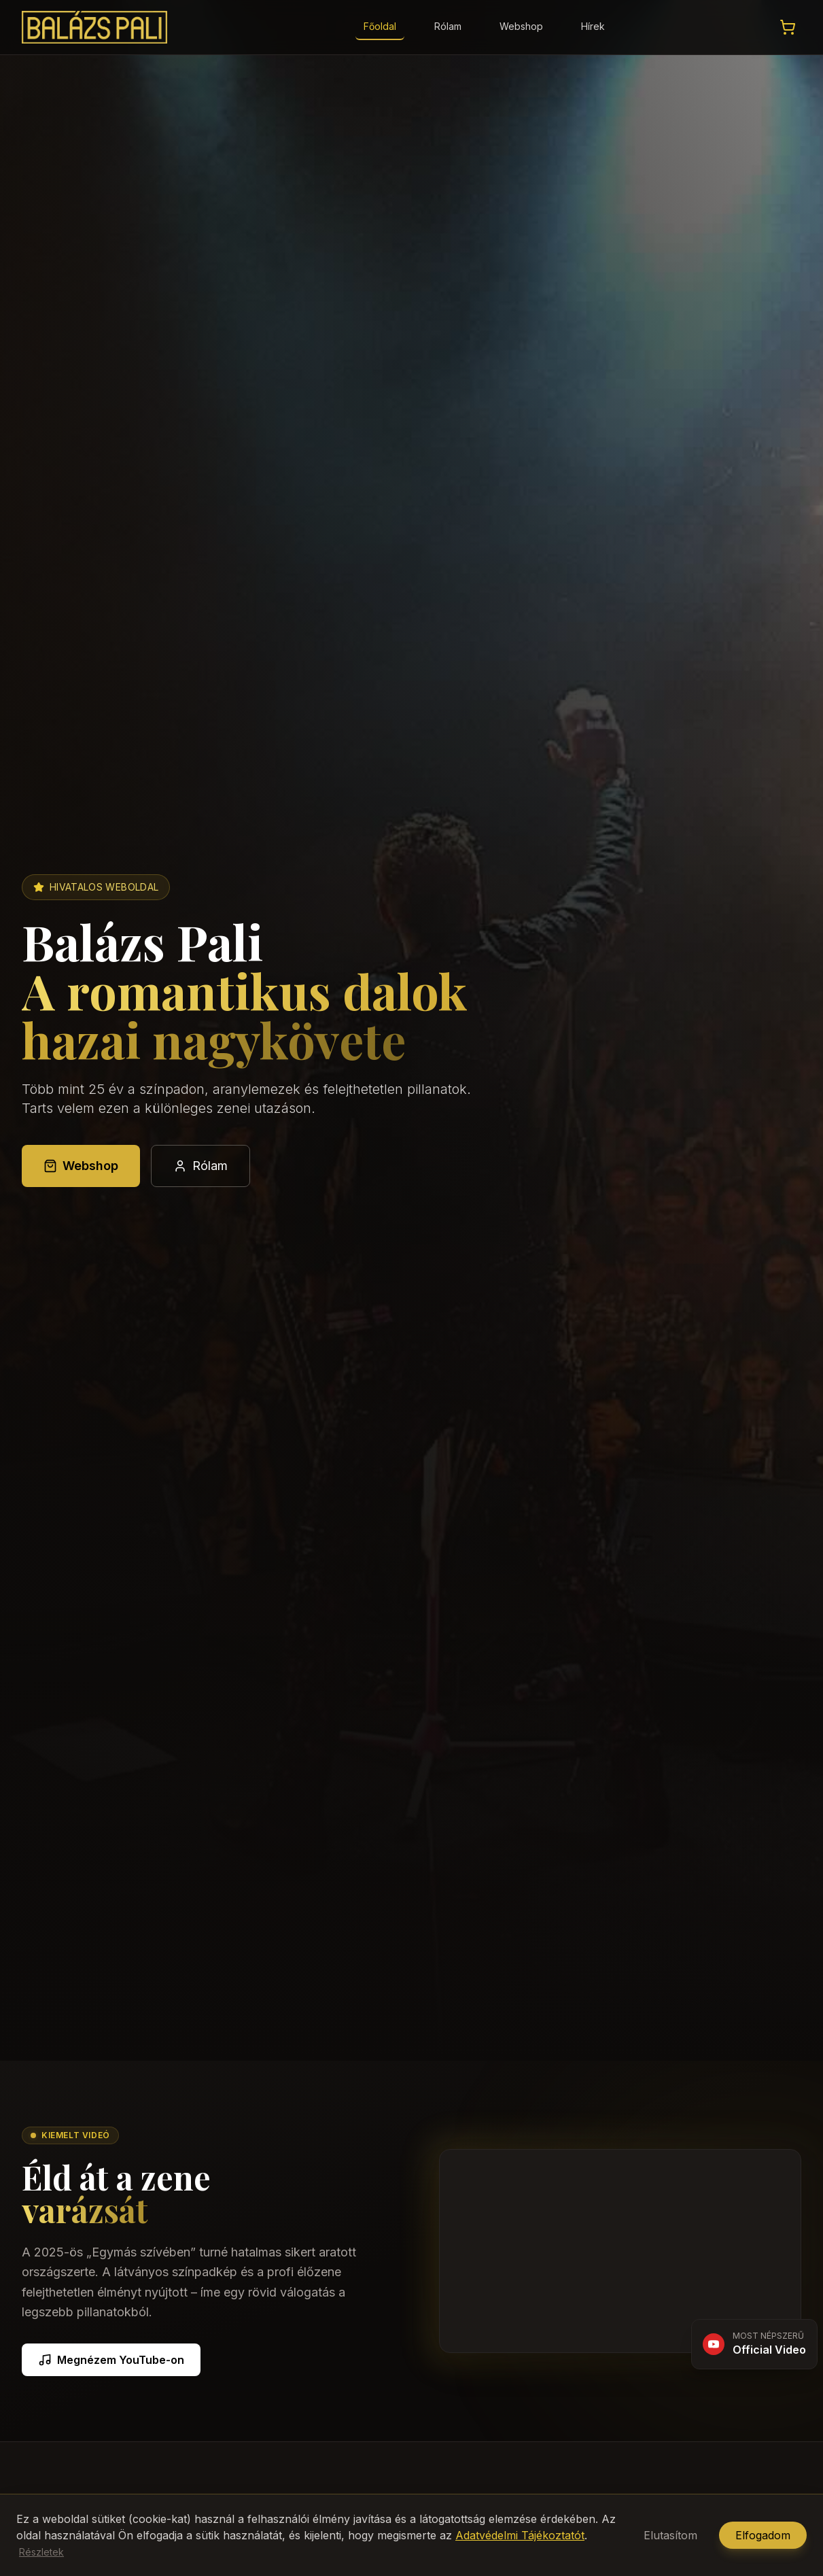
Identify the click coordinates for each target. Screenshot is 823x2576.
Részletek (41, 2552)
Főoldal (380, 26)
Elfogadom (762, 2535)
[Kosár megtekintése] (787, 27)
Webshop (521, 26)
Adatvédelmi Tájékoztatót (519, 2535)
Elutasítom (670, 2535)
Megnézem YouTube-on (111, 2360)
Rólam (447, 26)
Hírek (593, 26)
